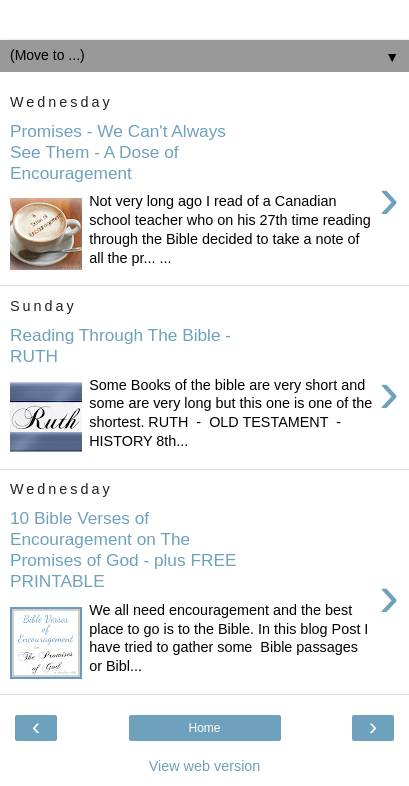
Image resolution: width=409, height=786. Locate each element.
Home (204, 728)
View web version (205, 766)
